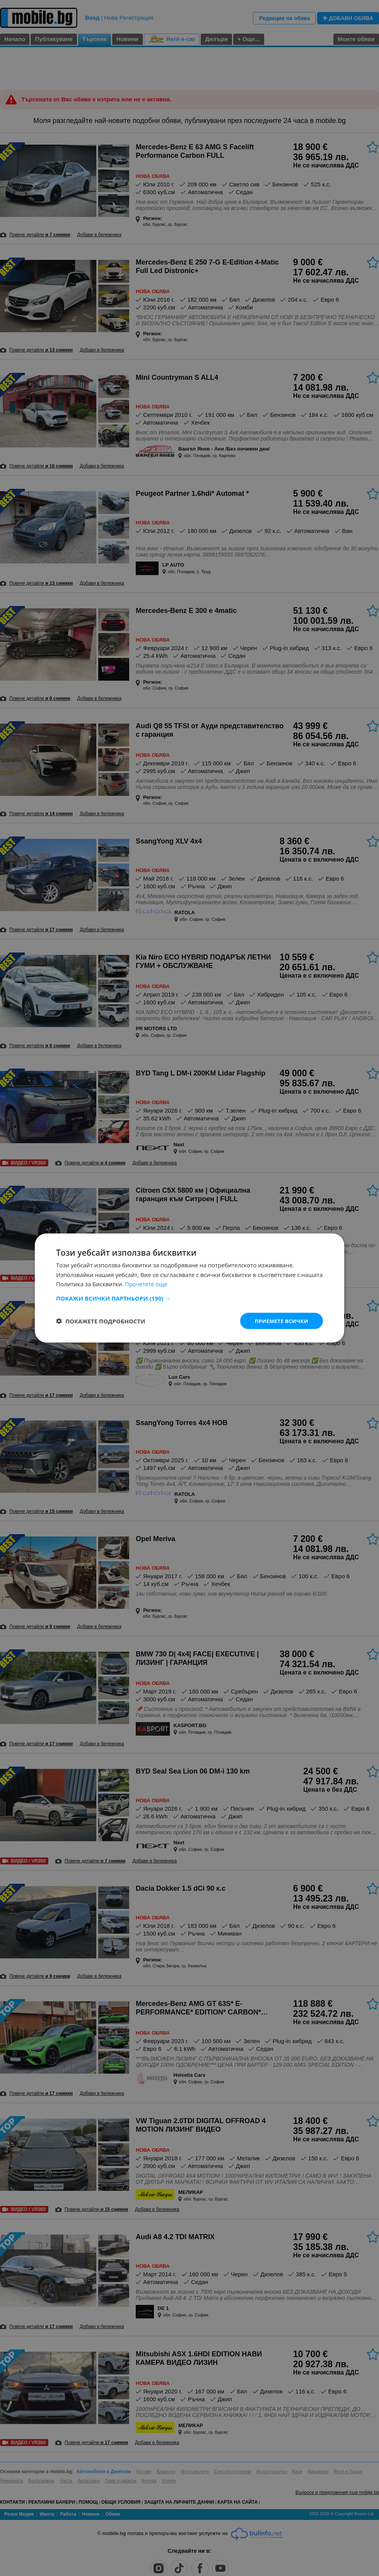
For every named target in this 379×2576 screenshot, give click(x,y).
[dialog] (189, 1288)
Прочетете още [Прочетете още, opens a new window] (146, 1283)
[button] (189, 1297)
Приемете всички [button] (280, 1320)
